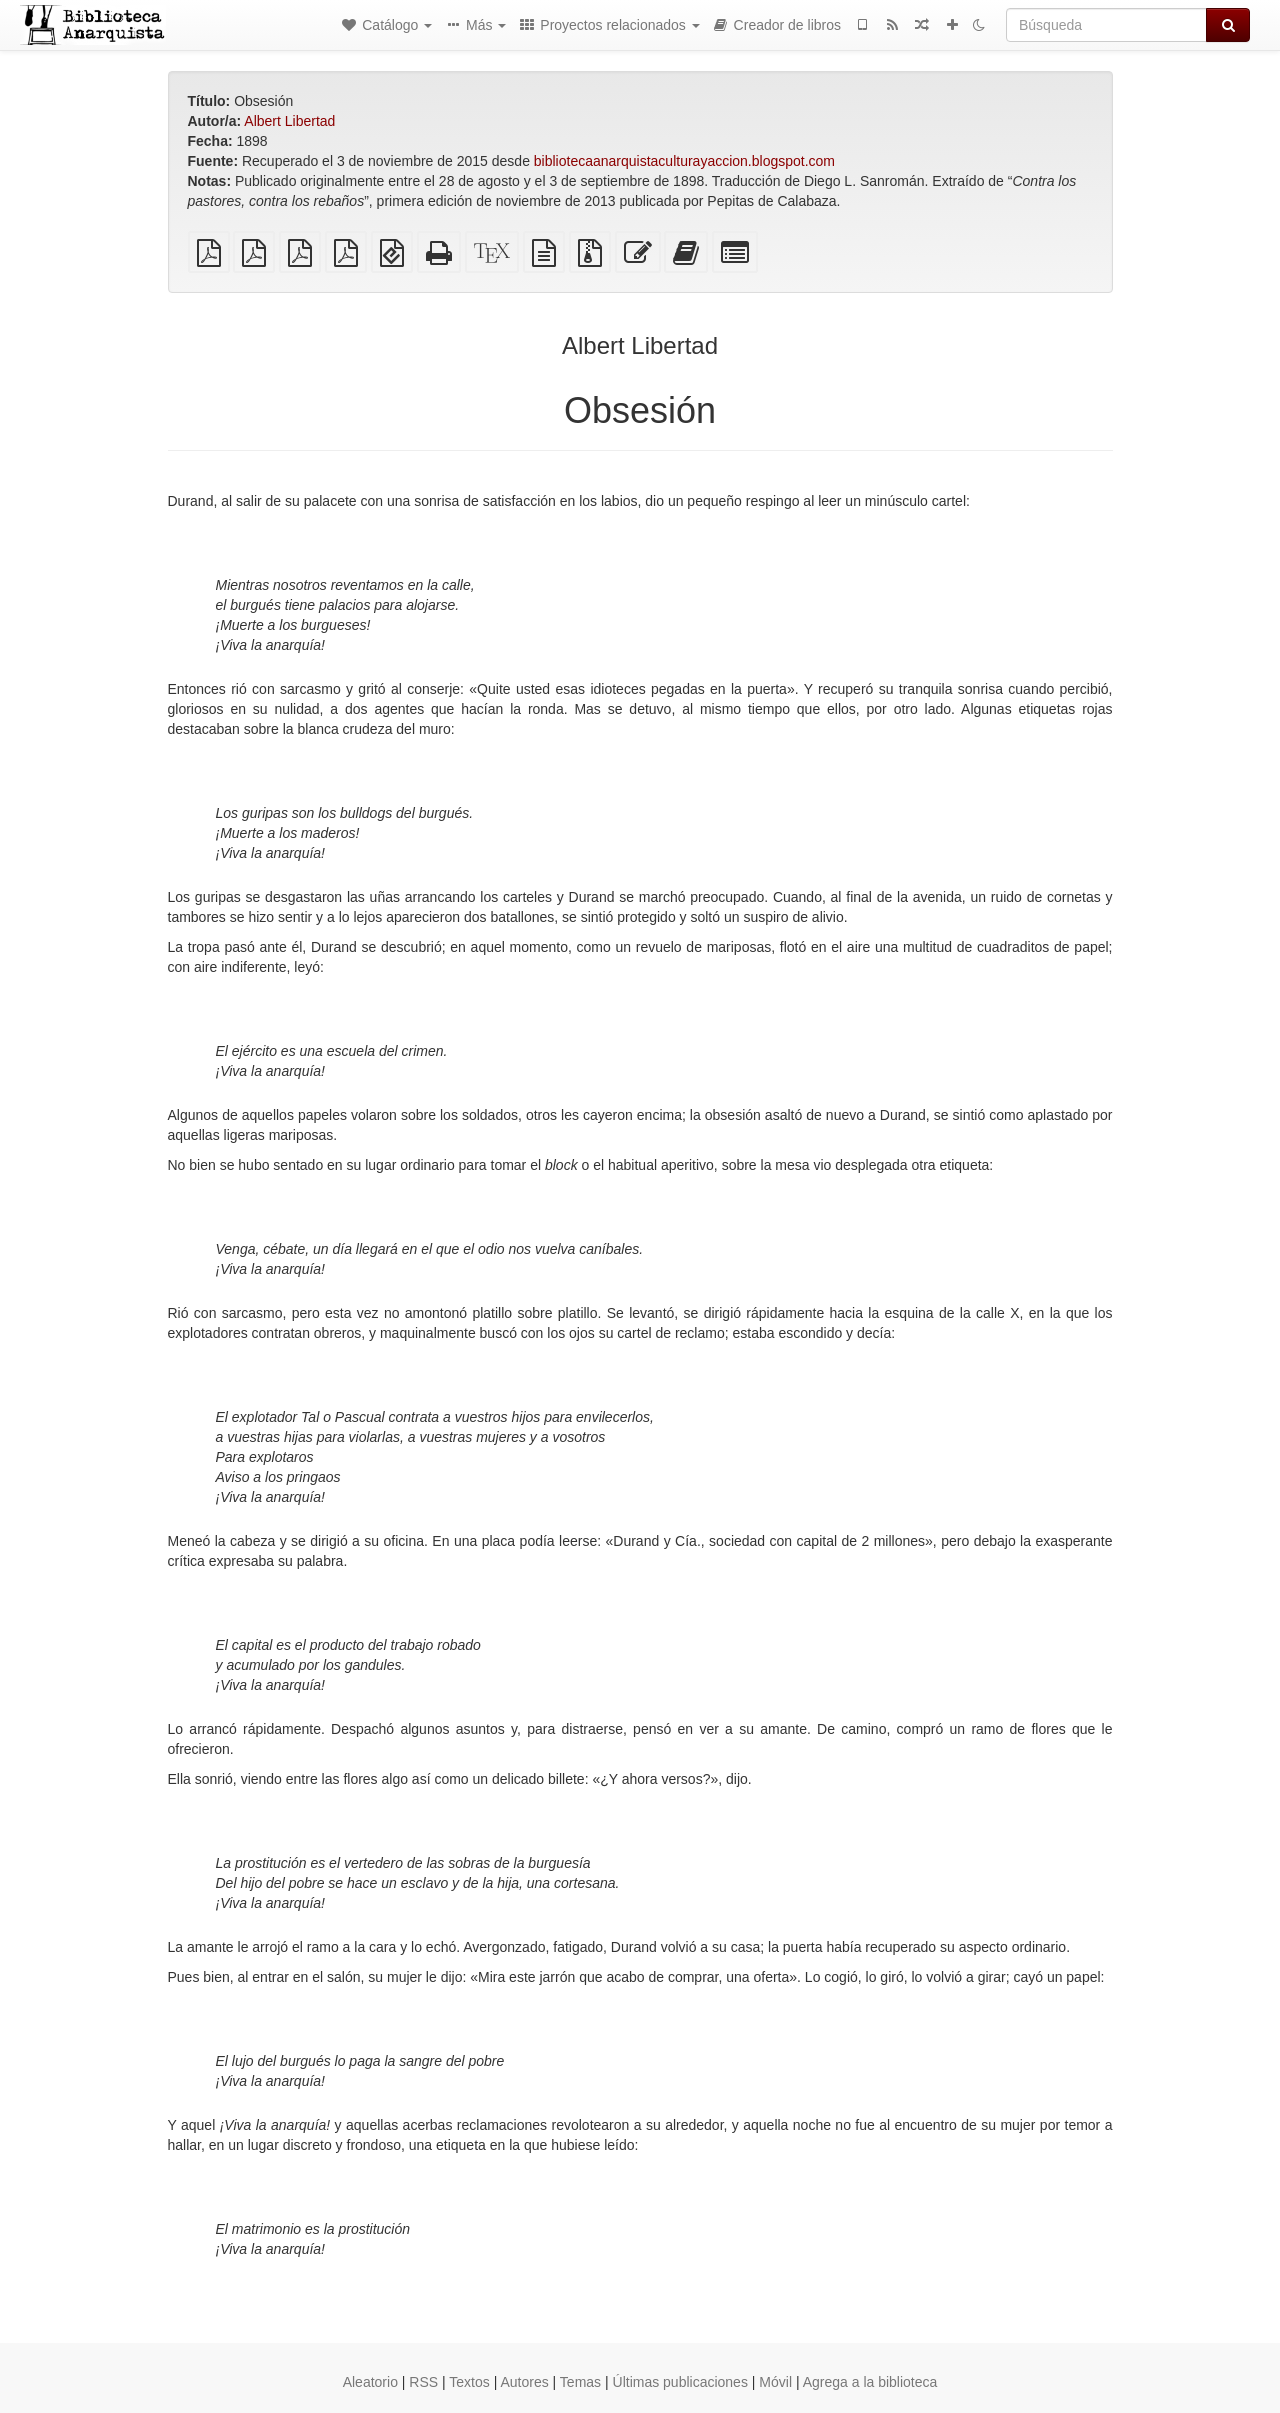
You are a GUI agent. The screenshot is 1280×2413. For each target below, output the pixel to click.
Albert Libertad (289, 121)
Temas (580, 2382)
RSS (423, 2382)
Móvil (775, 2382)
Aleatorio (370, 2382)
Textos (469, 2382)
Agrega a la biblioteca (870, 2382)
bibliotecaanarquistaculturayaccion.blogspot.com (684, 161)
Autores (524, 2382)
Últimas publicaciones (680, 2382)
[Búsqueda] (1106, 25)
